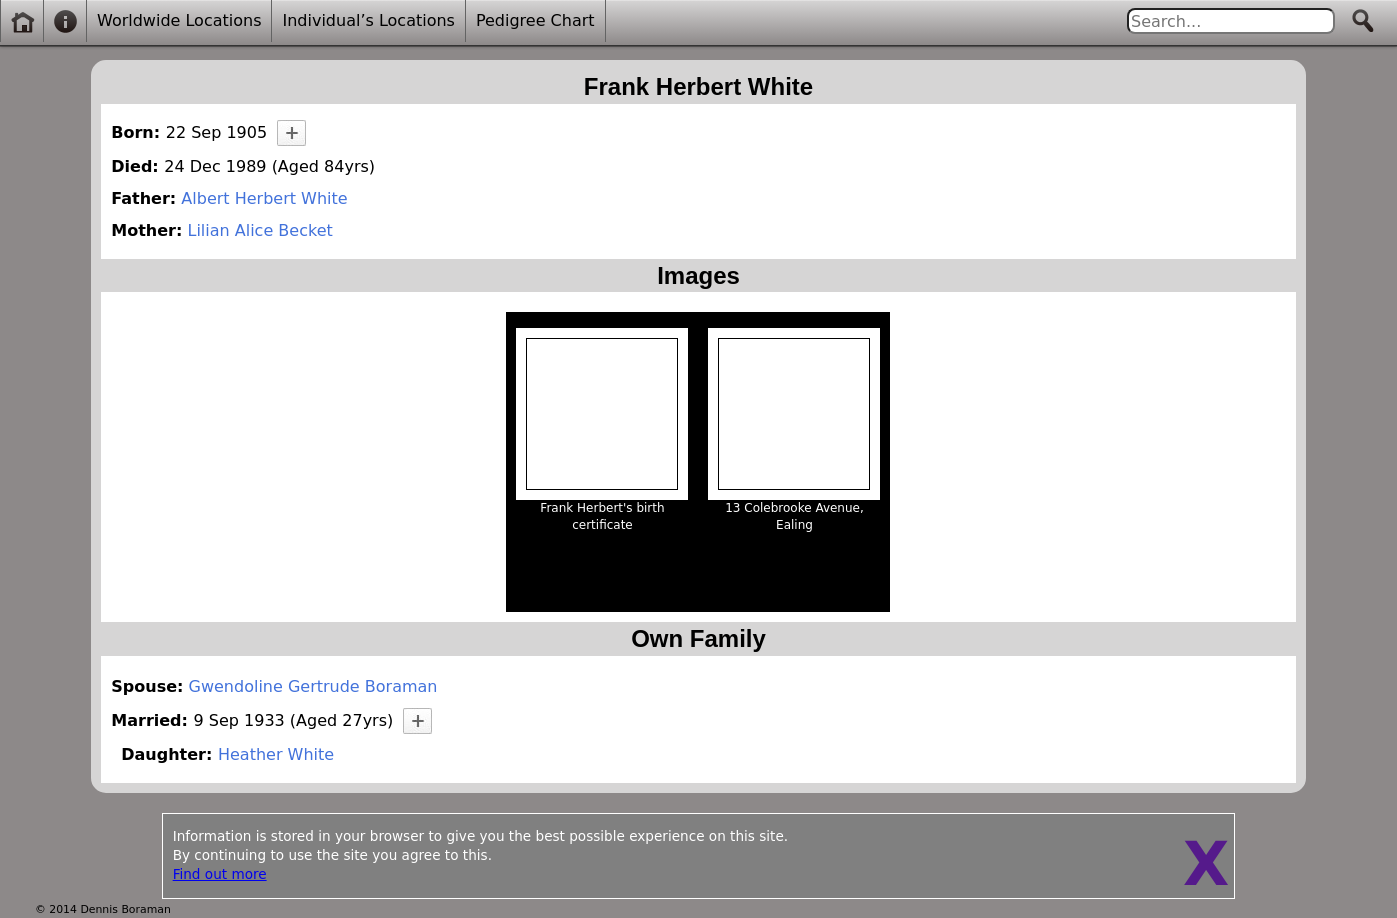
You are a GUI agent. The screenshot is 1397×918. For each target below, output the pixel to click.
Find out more (220, 874)
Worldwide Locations (179, 20)
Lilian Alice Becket (259, 230)
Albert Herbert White (264, 198)
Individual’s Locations (368, 20)
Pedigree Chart (535, 20)
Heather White (276, 754)
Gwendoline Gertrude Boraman (313, 686)
